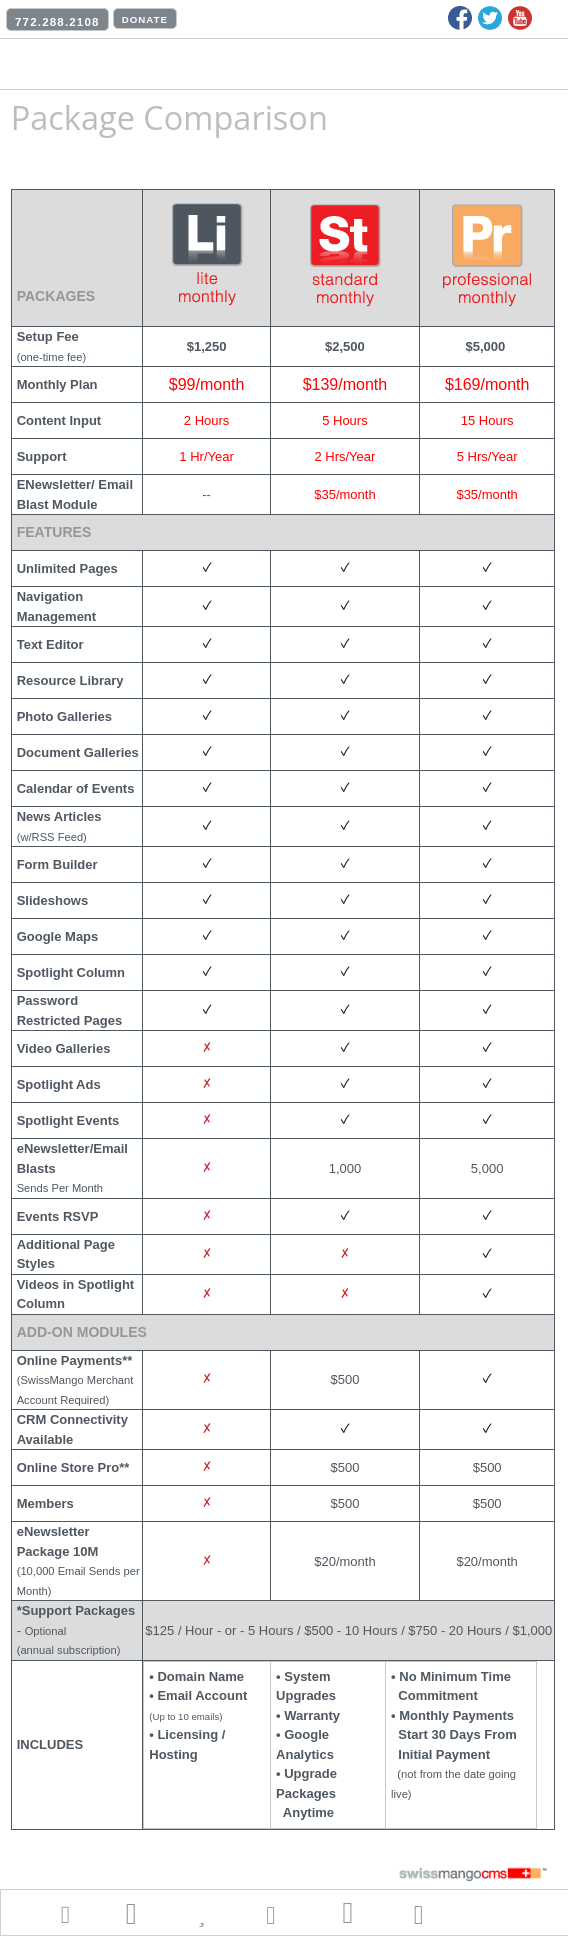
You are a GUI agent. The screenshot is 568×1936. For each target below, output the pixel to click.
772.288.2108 (57, 22)
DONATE (145, 19)
